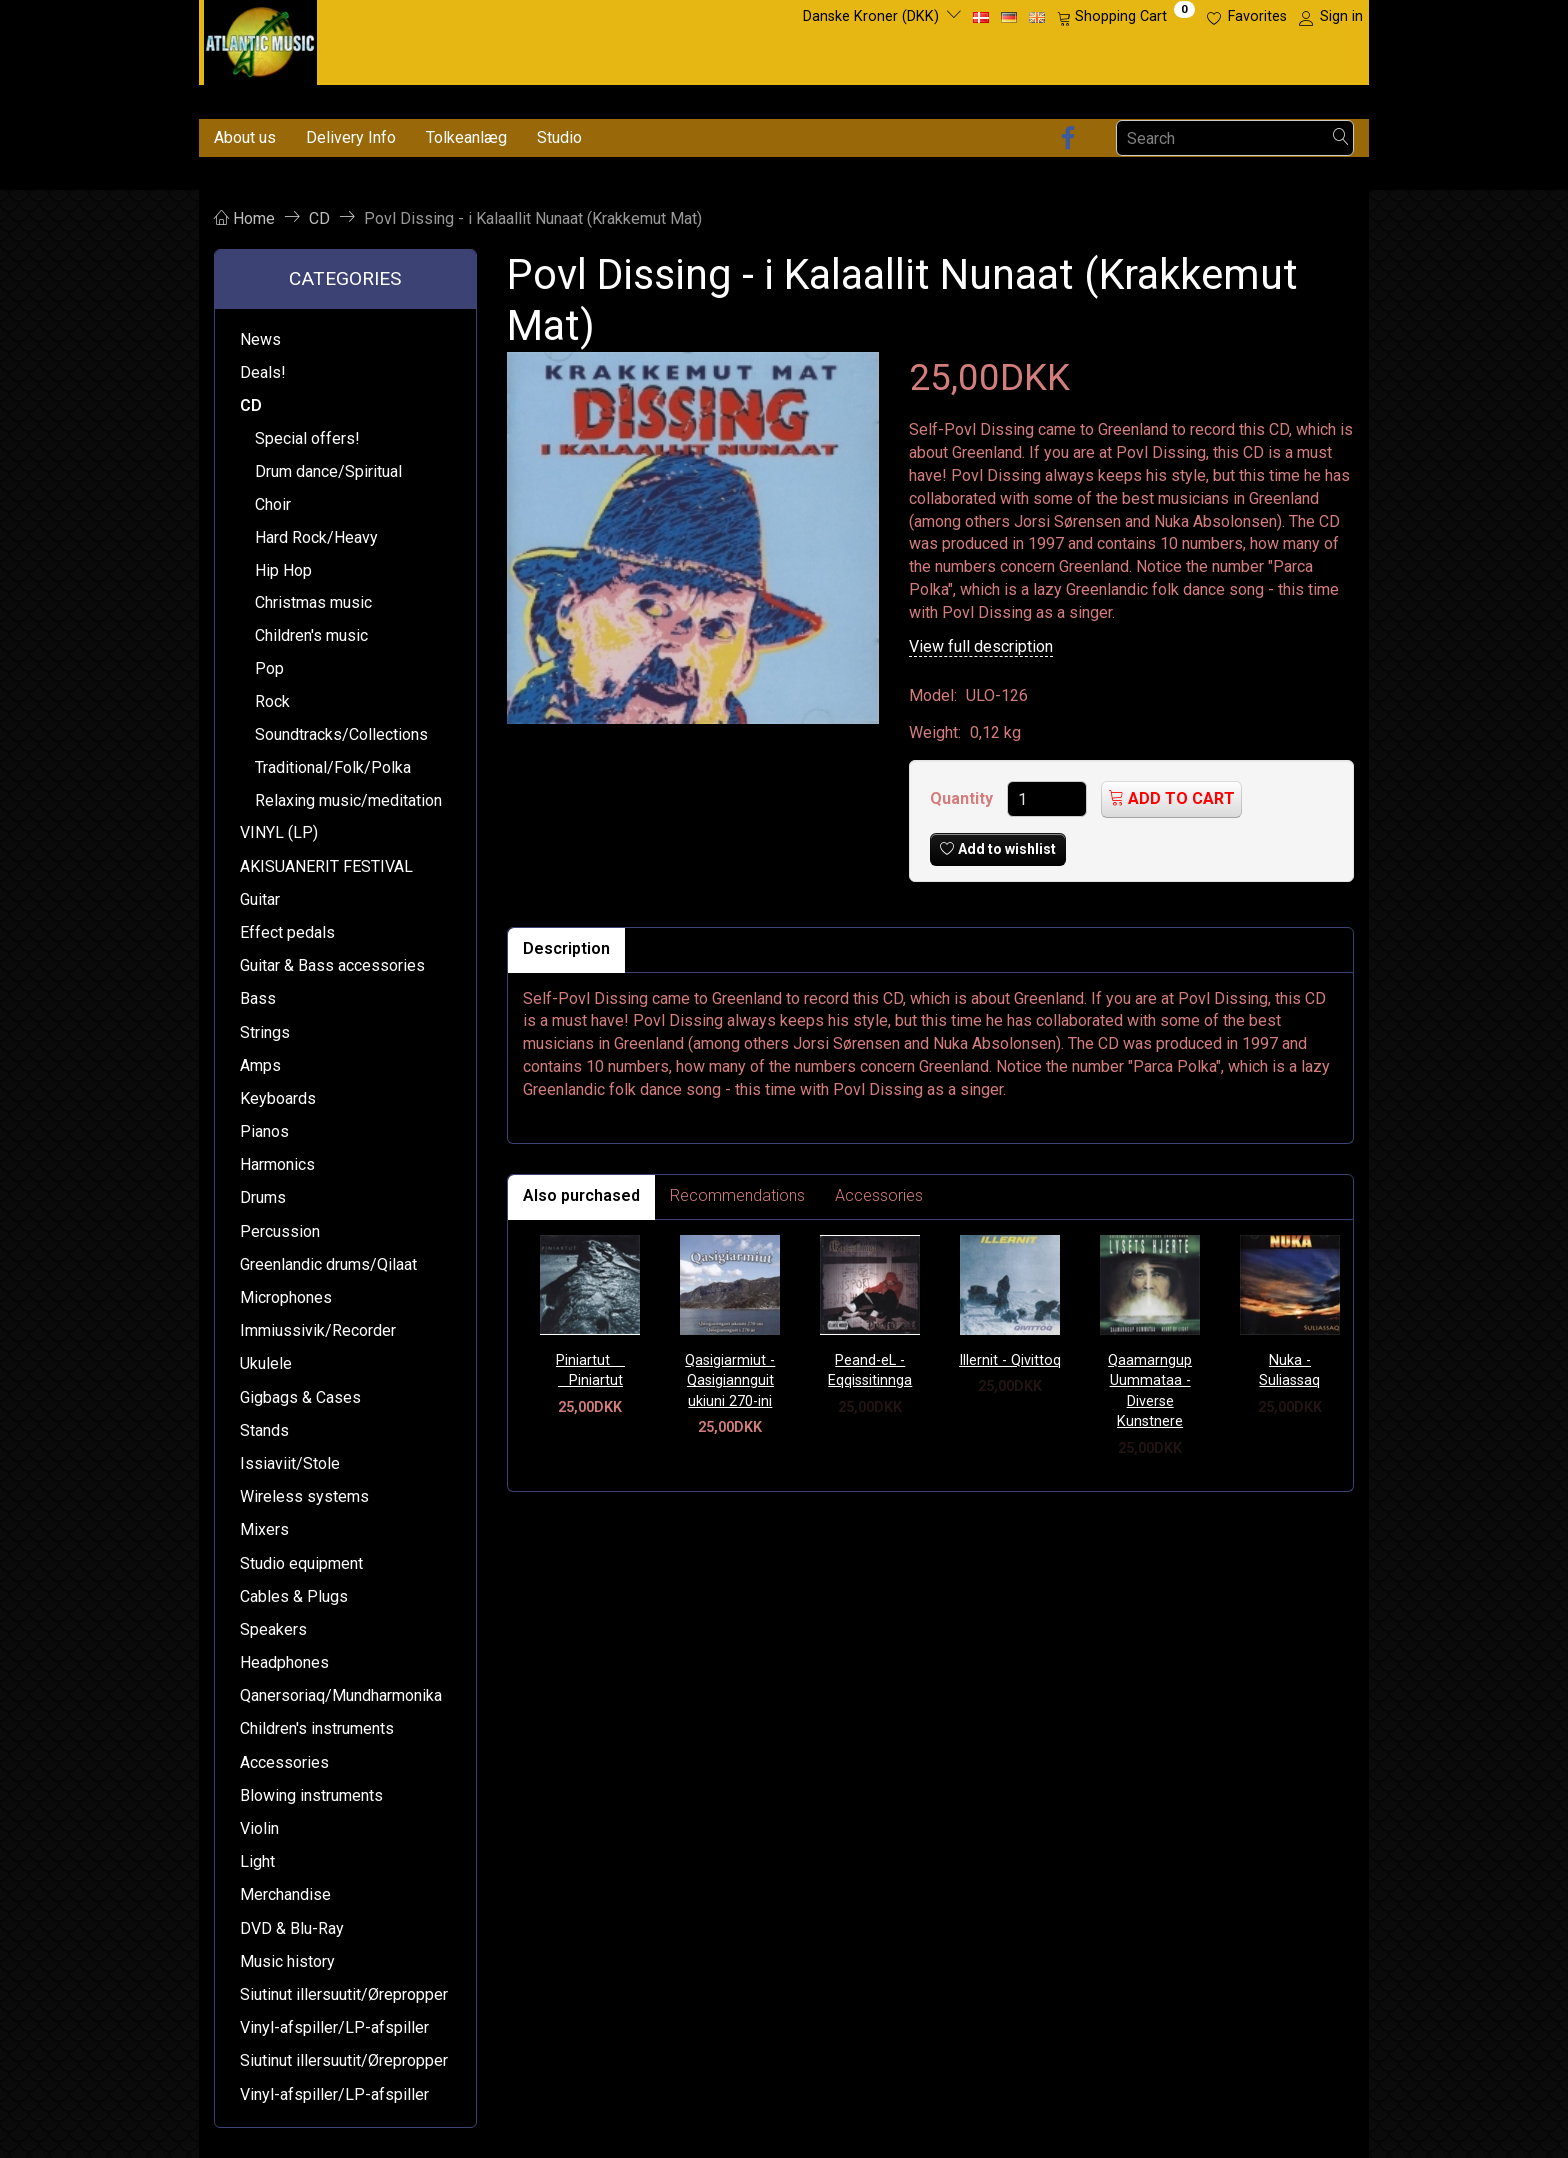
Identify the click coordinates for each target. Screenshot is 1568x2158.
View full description (981, 646)
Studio (559, 137)
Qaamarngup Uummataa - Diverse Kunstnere (1150, 1391)
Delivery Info (351, 137)
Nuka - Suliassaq (1289, 1371)
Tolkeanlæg (466, 137)
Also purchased (581, 1195)
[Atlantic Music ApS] (260, 38)
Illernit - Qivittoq (1010, 1360)
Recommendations (737, 1195)
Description (566, 948)
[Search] (1341, 138)
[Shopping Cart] (1126, 17)
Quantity (963, 798)
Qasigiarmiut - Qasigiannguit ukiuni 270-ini (730, 1381)
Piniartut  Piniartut (590, 1371)
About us (245, 137)
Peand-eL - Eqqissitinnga (870, 1371)
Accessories (879, 1195)
